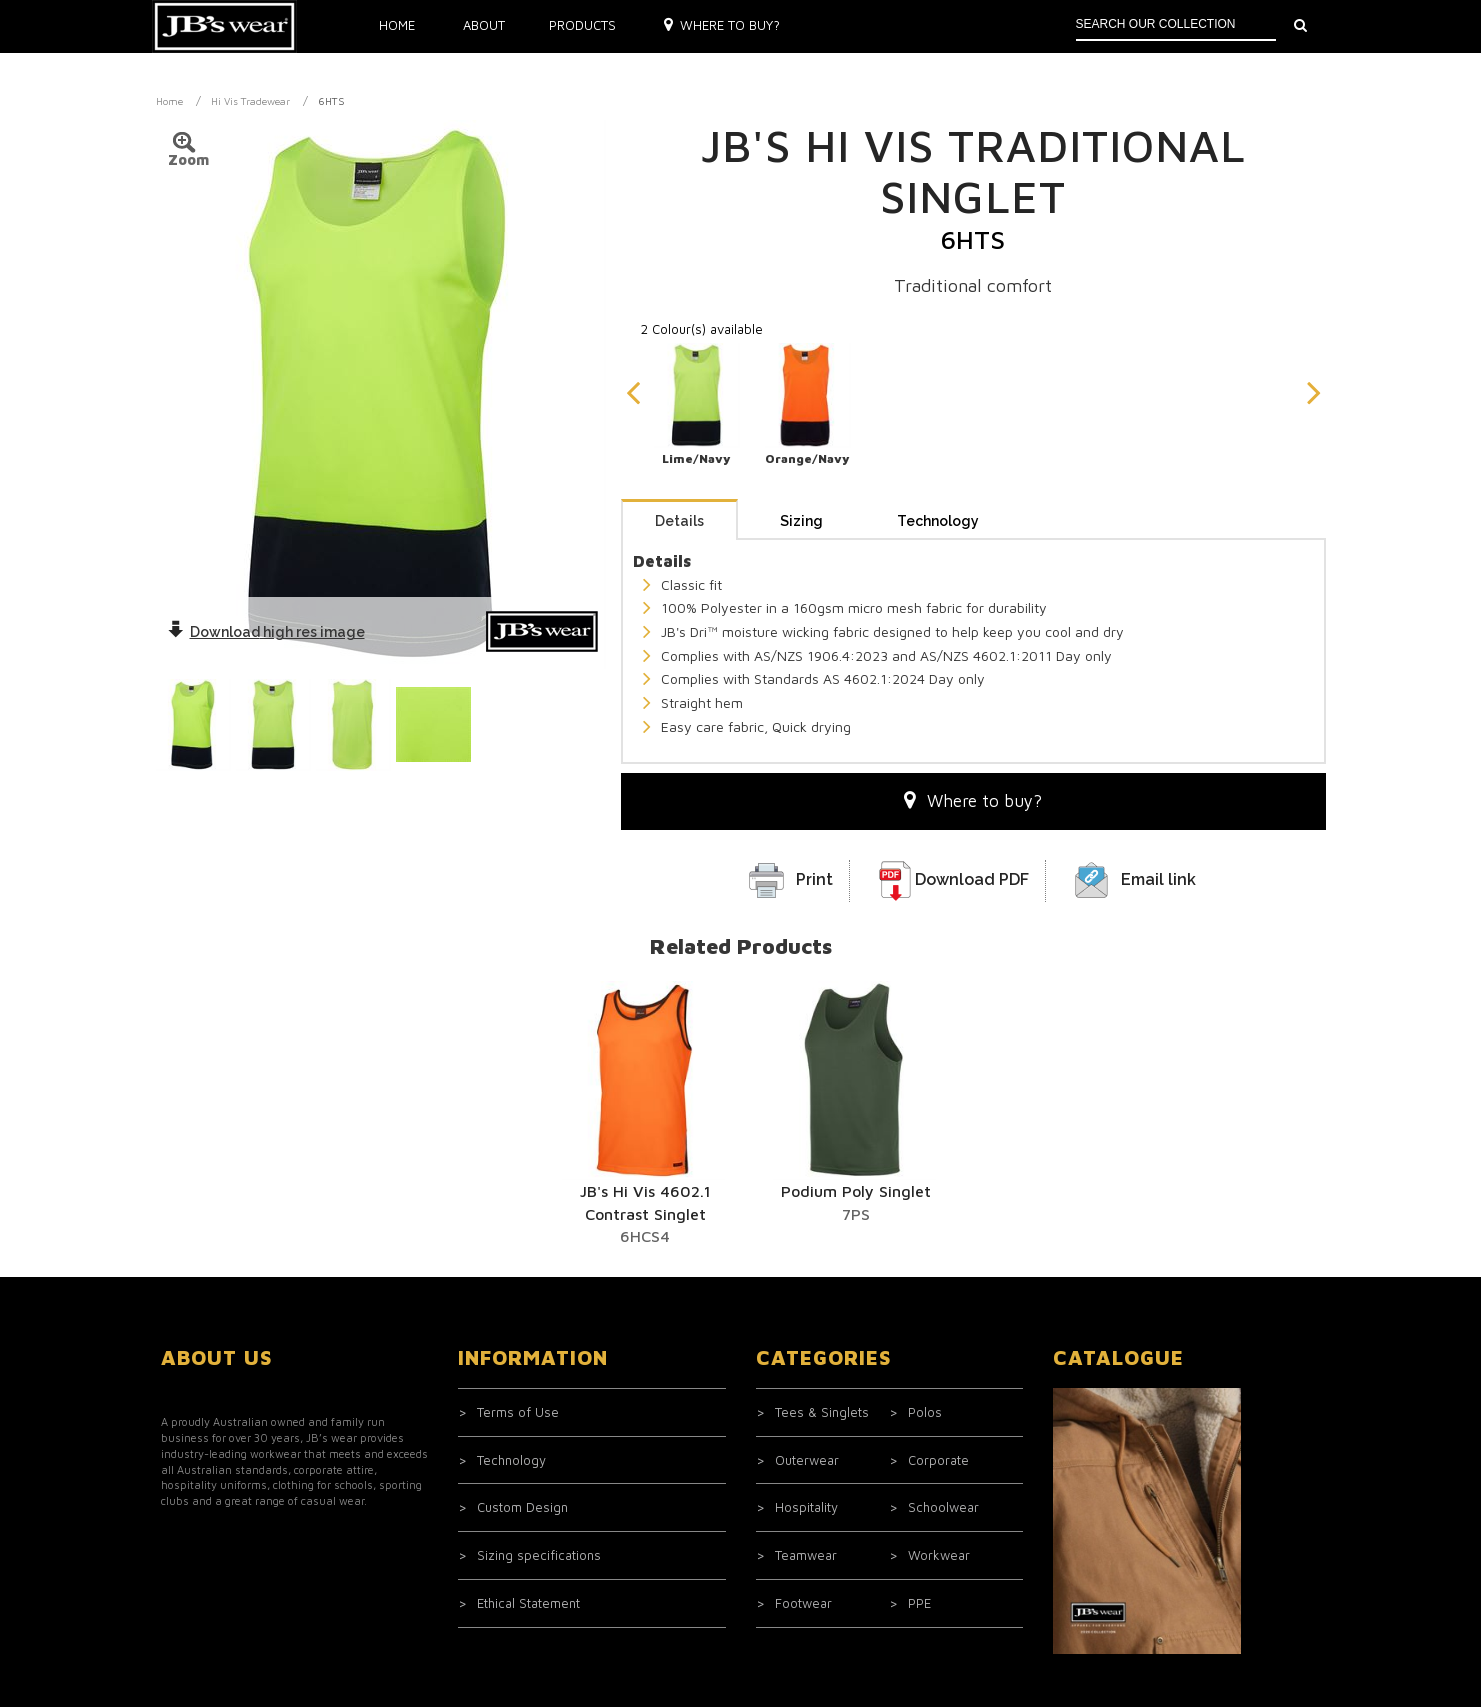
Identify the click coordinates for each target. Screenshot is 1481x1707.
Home (397, 25)
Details (679, 521)
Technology (938, 521)
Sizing (801, 521)
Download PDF (972, 879)
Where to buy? (722, 25)
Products (582, 25)
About (484, 25)
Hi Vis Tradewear (250, 101)
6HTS (331, 101)
